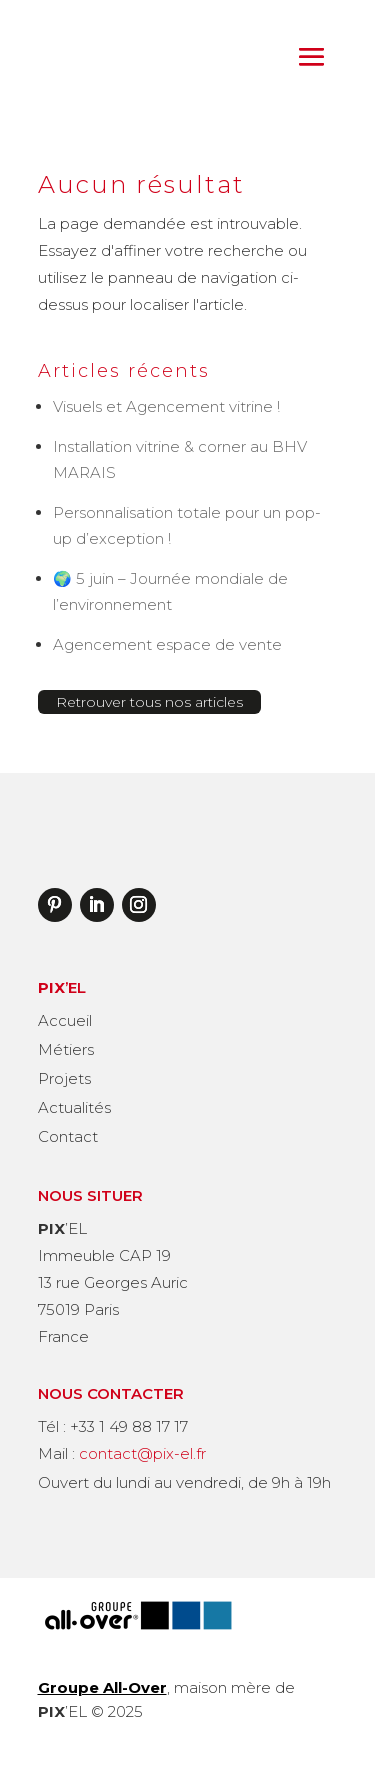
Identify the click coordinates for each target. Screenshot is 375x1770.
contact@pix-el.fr (142, 1453)
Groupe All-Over (102, 1687)
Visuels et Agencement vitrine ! (166, 406)
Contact (68, 1136)
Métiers (66, 1049)
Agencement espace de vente (167, 644)
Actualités (74, 1107)
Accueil (65, 1020)
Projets (64, 1078)
